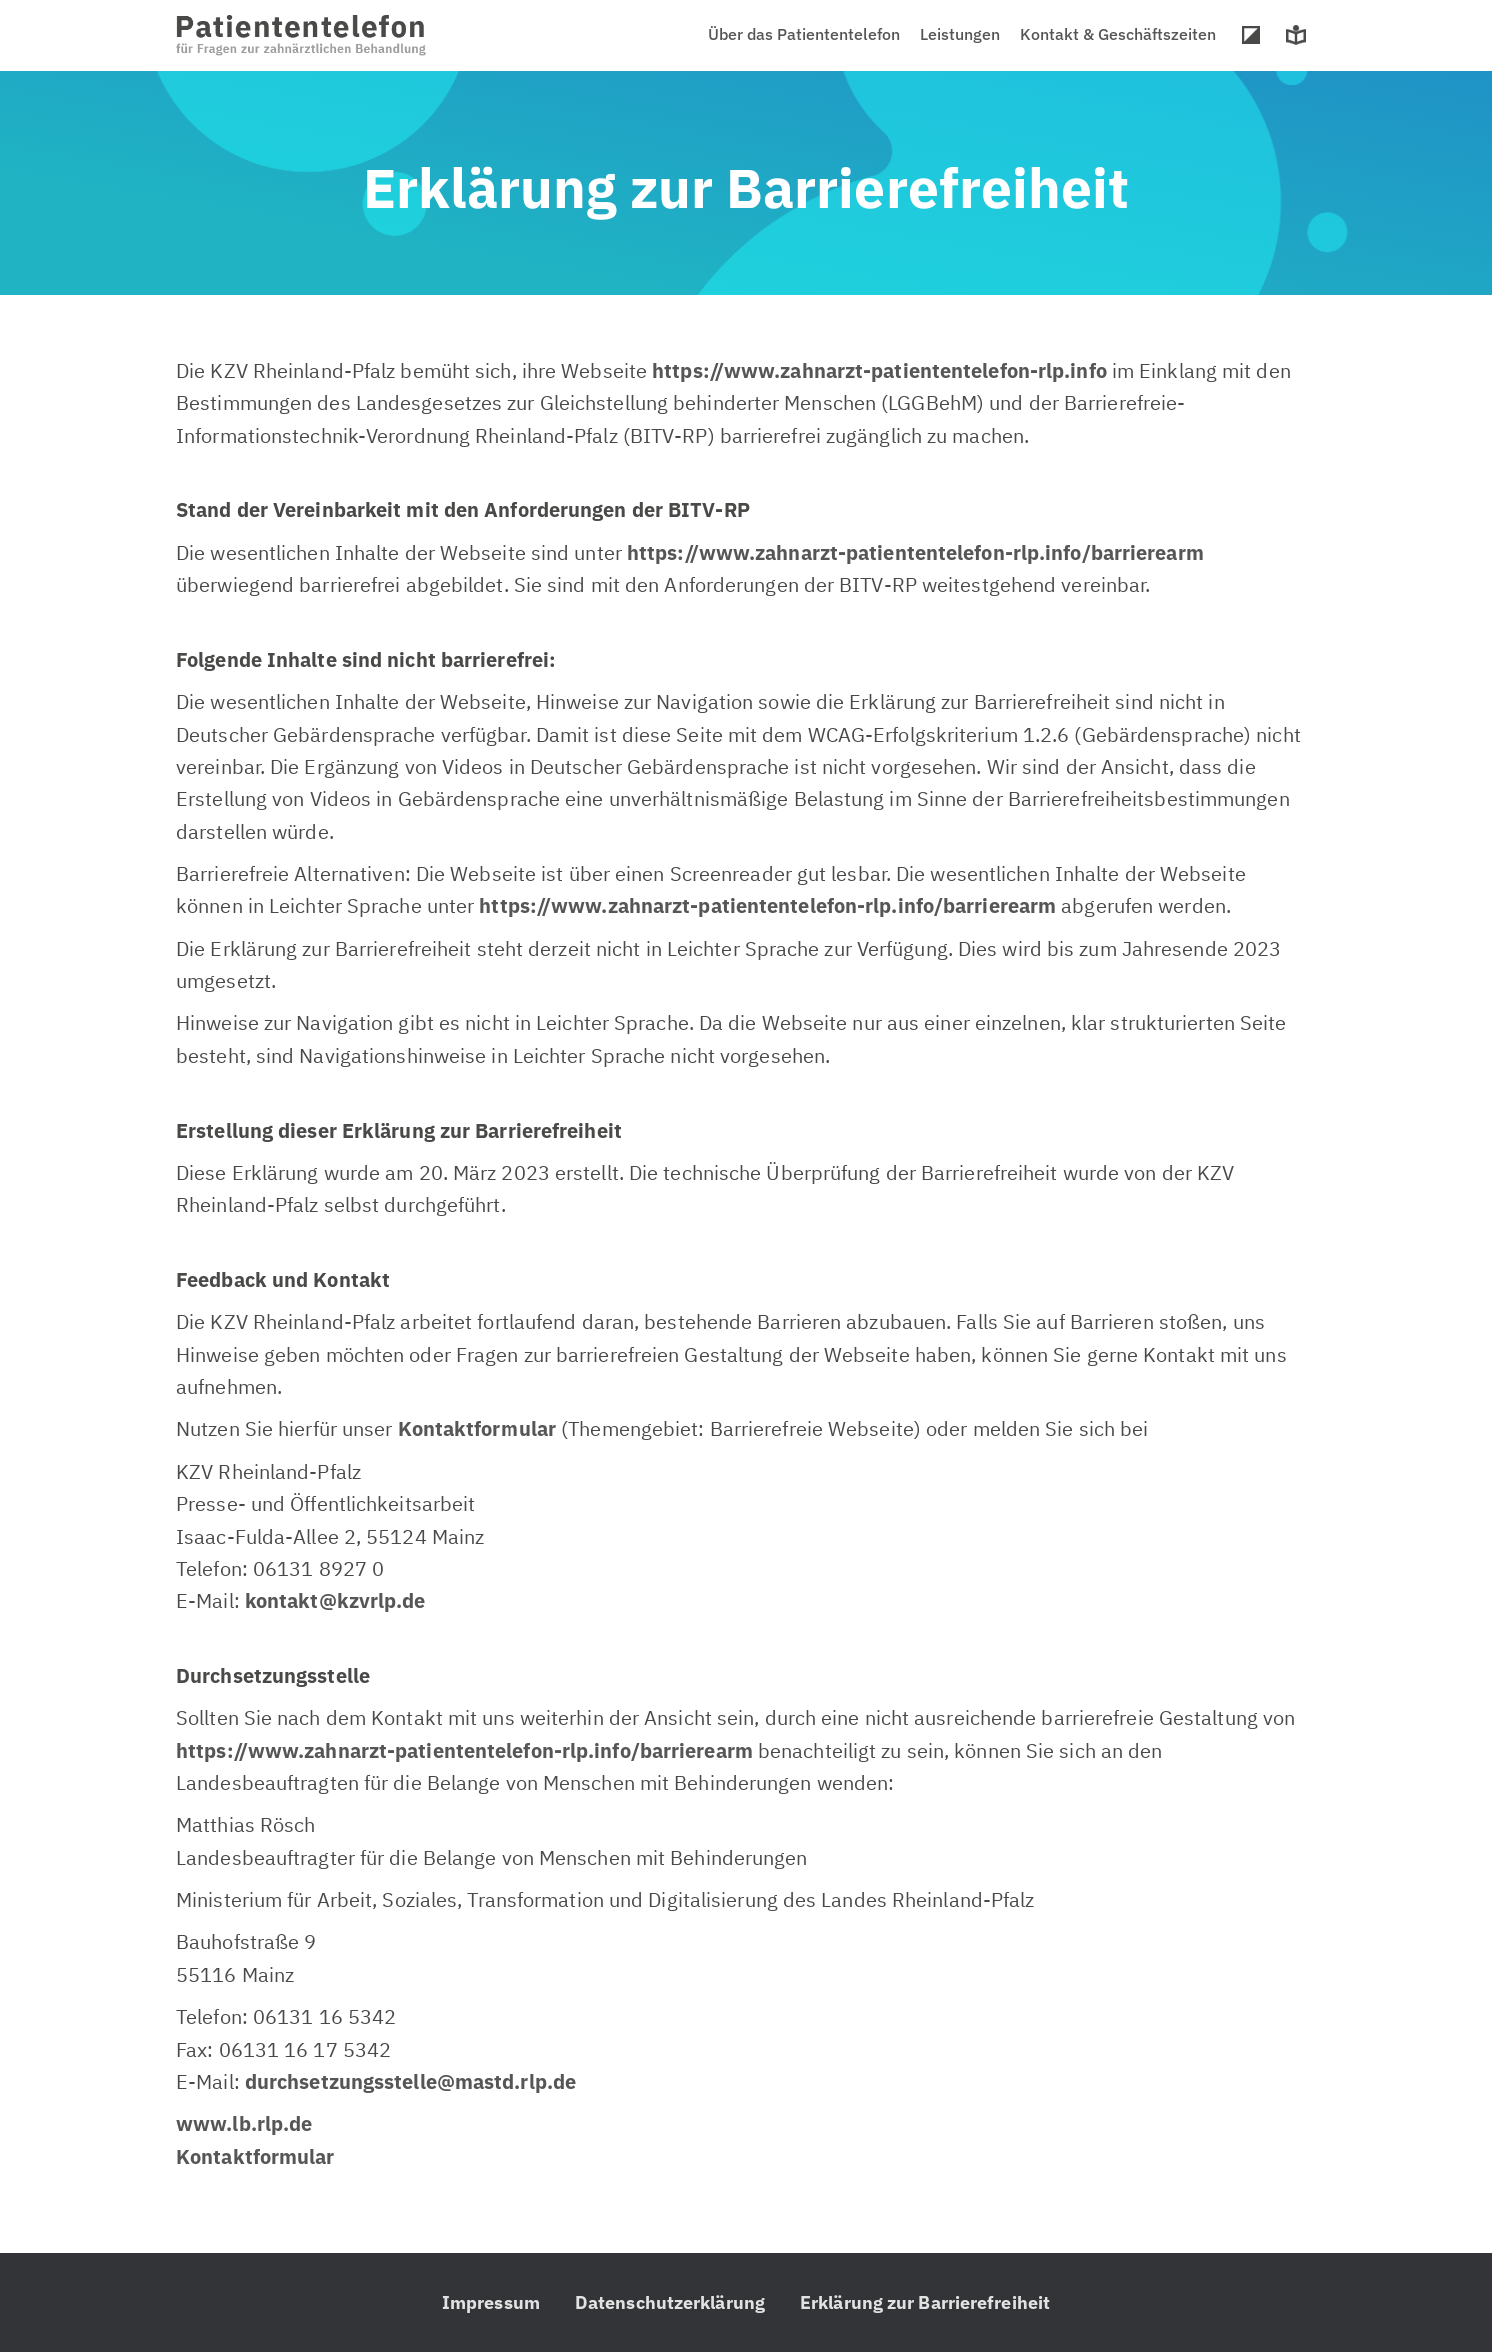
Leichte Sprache (1296, 35)
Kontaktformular (477, 1428)
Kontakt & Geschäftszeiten (1118, 34)
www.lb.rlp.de (244, 2123)
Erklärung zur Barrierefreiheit (925, 2302)
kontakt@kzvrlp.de (335, 1600)
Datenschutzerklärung (670, 2302)
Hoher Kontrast (1251, 35)
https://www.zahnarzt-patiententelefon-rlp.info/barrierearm (767, 905)
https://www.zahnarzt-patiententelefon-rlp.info (879, 370)
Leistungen (960, 34)
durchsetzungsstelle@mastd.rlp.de (410, 2081)
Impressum (491, 2302)
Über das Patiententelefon (804, 34)
